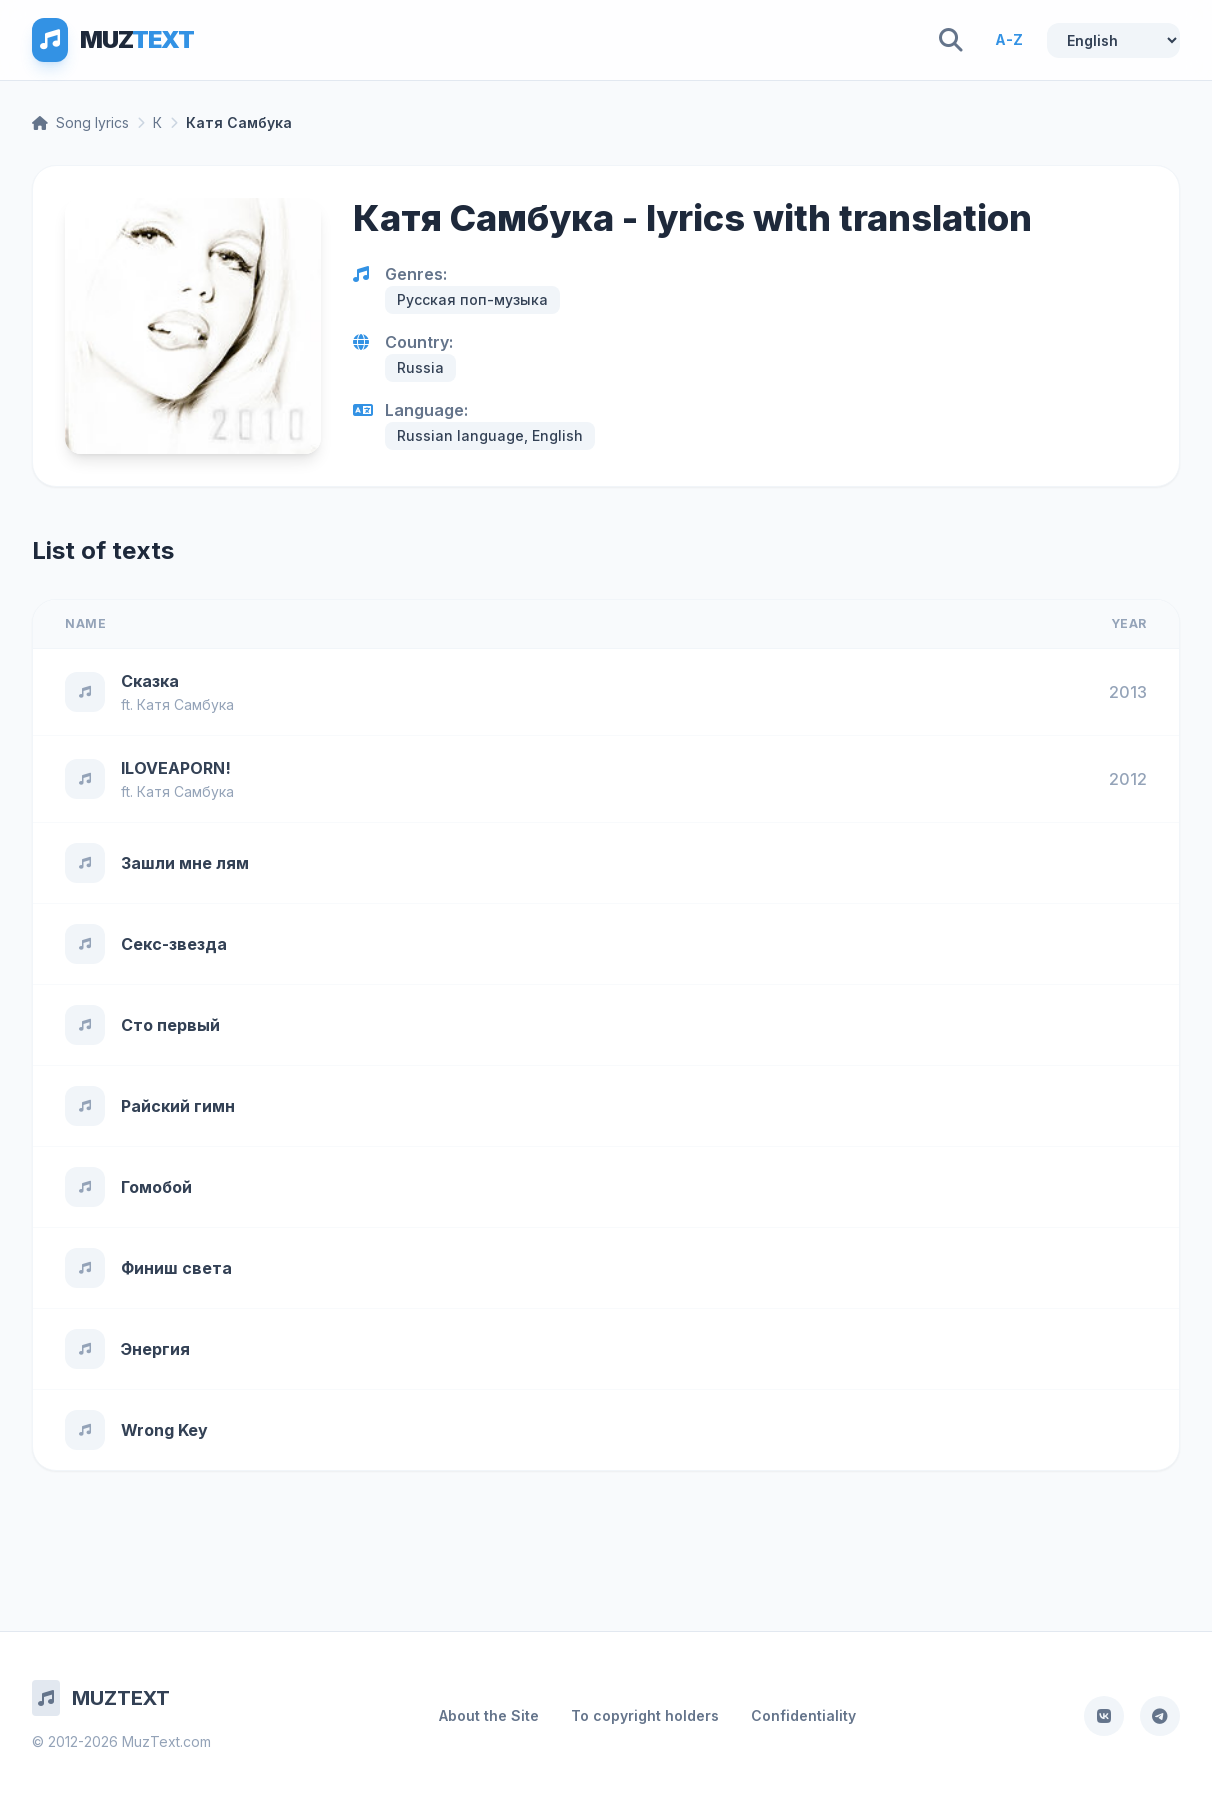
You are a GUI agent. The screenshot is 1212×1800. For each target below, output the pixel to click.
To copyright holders (645, 1715)
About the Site (489, 1715)
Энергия (155, 1349)
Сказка (150, 681)
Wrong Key (164, 1430)
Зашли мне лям (185, 863)
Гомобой (156, 1187)
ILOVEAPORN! (176, 768)
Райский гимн (178, 1106)
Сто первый (170, 1025)
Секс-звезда (174, 944)
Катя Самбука (185, 704)
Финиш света (176, 1268)
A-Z (1009, 39)
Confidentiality (803, 1715)
